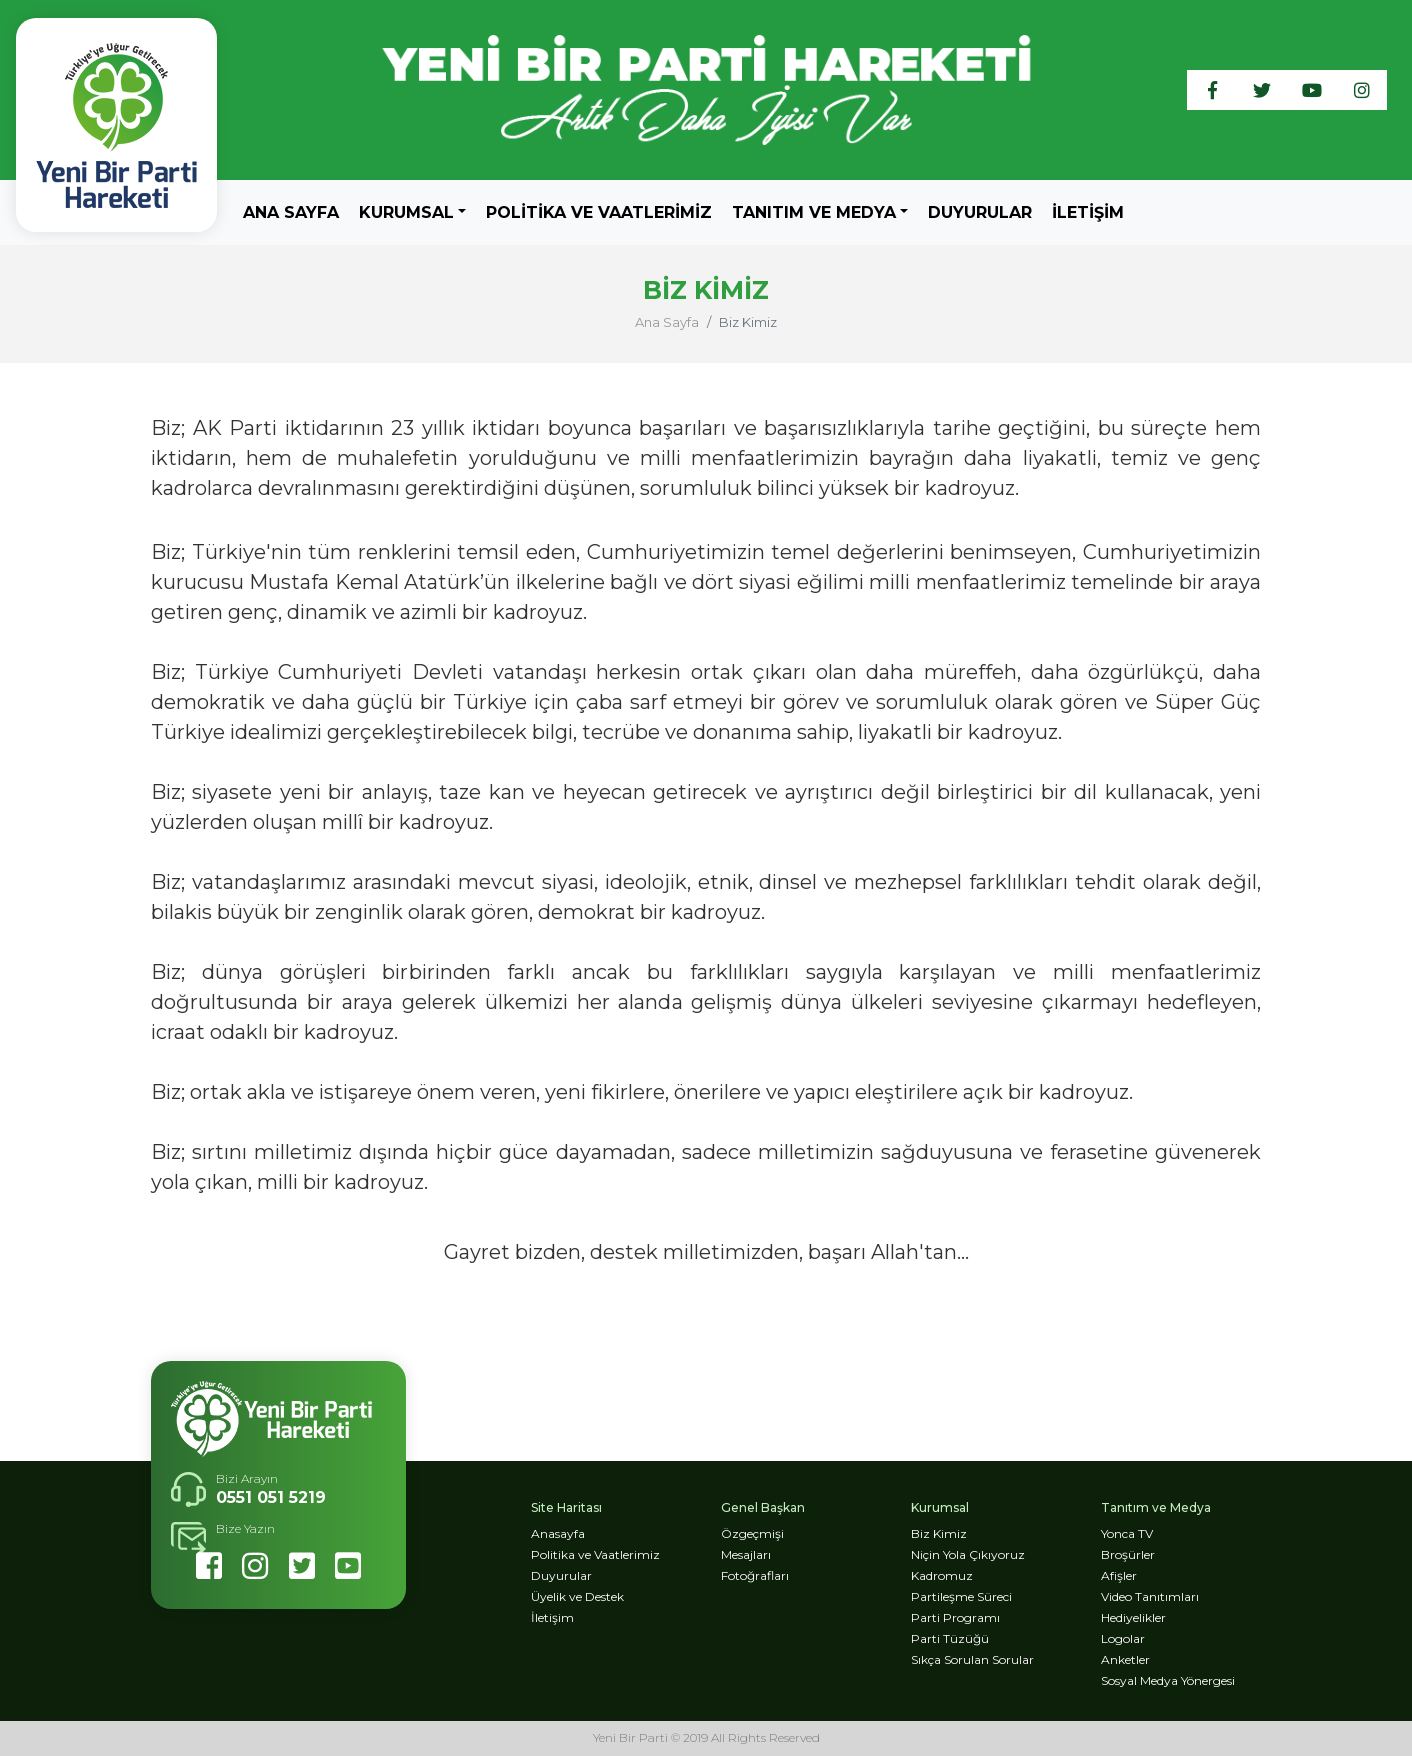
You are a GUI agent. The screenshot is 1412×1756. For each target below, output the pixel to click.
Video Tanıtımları (1150, 1596)
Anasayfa (558, 1533)
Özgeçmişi (752, 1533)
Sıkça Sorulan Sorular (972, 1659)
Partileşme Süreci (961, 1596)
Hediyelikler (1133, 1617)
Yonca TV (1127, 1533)
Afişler (1119, 1575)
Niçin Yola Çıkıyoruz (968, 1554)
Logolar (1123, 1638)
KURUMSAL (406, 212)
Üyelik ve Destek (577, 1596)
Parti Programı (955, 1617)
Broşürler (1128, 1554)
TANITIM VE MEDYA (814, 212)
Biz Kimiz (939, 1533)
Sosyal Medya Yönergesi (1168, 1680)
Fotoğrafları (755, 1575)
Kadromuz (942, 1575)
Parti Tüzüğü (950, 1638)
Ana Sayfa (291, 211)
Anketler (1125, 1659)
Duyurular (980, 212)
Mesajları (746, 1554)
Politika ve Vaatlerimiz (599, 212)
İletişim (1088, 212)
